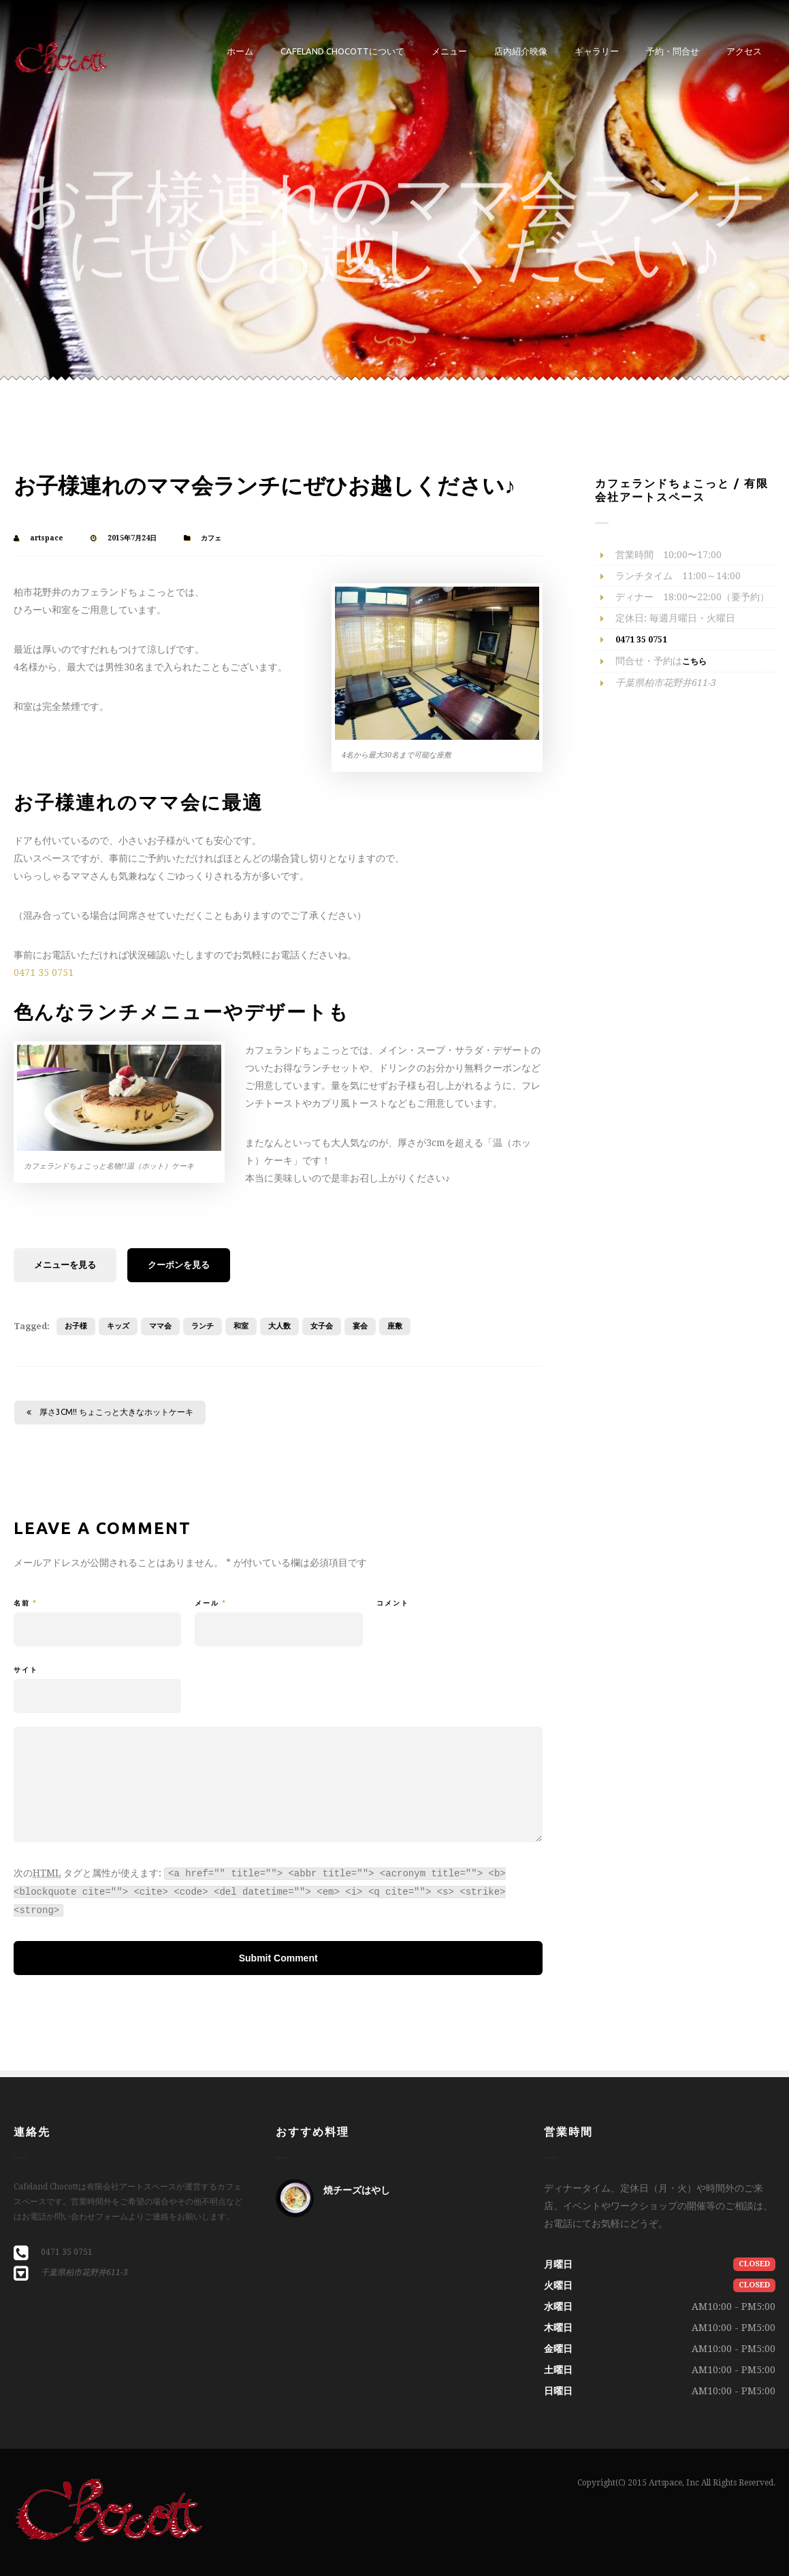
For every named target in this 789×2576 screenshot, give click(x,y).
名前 (25, 1603)
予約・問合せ (672, 51)
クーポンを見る (179, 1264)
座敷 (394, 1326)
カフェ (211, 538)
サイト (26, 1670)
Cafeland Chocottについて (342, 51)
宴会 (360, 1326)
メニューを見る (65, 1264)
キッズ (118, 1326)
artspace (46, 538)
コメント (392, 1603)
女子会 (321, 1326)
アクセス (744, 51)
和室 (241, 1326)
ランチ (202, 1326)
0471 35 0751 (44, 972)
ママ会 (160, 1326)
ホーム (240, 51)
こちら (694, 661)
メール (211, 1603)
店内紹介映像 (520, 51)
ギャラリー (597, 51)
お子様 (76, 1326)
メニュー (449, 51)
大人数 (279, 1326)
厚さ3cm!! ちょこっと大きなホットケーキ (110, 1411)
